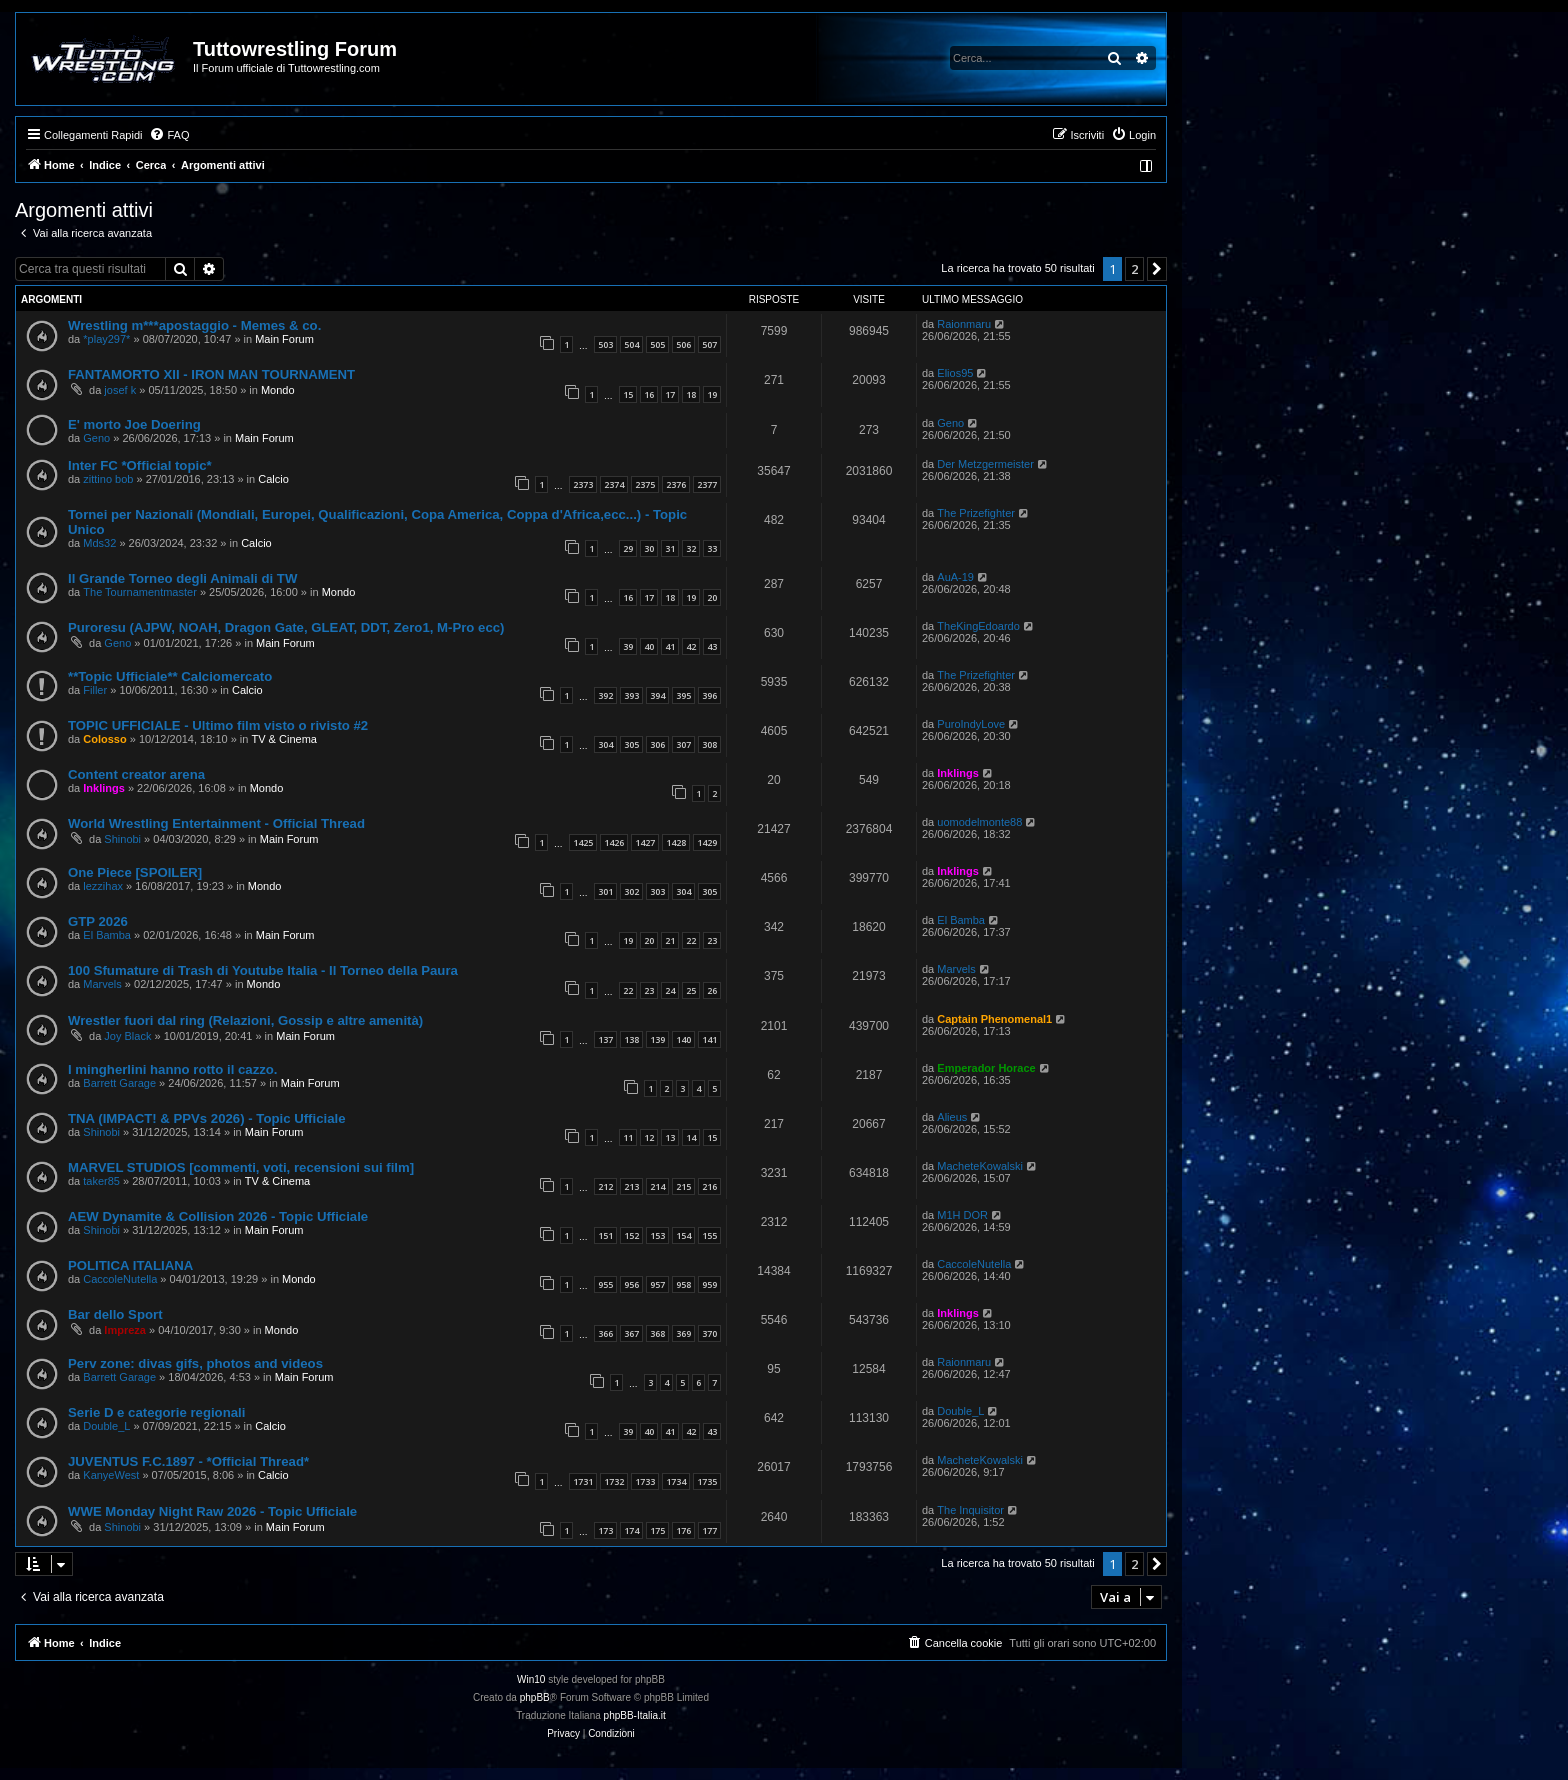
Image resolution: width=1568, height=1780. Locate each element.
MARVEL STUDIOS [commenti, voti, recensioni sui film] (241, 1167)
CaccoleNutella (120, 1279)
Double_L (106, 1426)
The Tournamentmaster (140, 592)
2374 (614, 484)
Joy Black (127, 1036)
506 (683, 344)
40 (649, 646)
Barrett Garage (119, 1083)
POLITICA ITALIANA (130, 1265)
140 (683, 1039)
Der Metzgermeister (985, 464)
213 (631, 1186)
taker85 (101, 1181)
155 (709, 1235)
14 (691, 1137)
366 (605, 1333)
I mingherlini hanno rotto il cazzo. (173, 1069)
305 (631, 744)
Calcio (273, 479)
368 (657, 1333)
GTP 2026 (98, 921)
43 (712, 646)
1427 (645, 842)
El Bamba (107, 935)
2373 (583, 484)
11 (628, 1137)
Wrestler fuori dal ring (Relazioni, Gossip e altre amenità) (245, 1020)
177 (709, 1530)
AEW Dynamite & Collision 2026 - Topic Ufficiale (218, 1216)
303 (657, 891)
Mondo (278, 390)
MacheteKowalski (980, 1166)
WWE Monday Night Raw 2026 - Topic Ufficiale (212, 1511)
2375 (645, 484)
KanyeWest (111, 1475)
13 (670, 1137)
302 (631, 891)
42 (691, 646)
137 (605, 1039)
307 (683, 744)
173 (605, 1530)
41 (670, 646)
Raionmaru (964, 324)
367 (631, 1333)
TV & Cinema (284, 739)
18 (691, 394)
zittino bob (108, 479)
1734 (676, 1481)
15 (628, 394)
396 (709, 695)
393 (631, 695)
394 (657, 695)
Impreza (125, 1330)
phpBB (535, 1697)
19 (712, 394)
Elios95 (955, 373)
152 (631, 1235)
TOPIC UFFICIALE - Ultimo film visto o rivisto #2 (218, 725)
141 (709, 1039)
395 (683, 695)
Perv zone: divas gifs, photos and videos (195, 1363)
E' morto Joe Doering (134, 424)
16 (649, 394)
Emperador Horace (986, 1068)
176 (683, 1530)
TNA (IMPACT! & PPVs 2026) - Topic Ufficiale (206, 1118)
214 (657, 1186)
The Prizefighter (976, 513)
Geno (96, 438)
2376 (676, 484)
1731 (583, 1481)
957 (657, 1284)
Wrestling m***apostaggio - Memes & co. (194, 325)
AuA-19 (955, 577)
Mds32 (99, 543)
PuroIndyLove (971, 724)
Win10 (531, 1679)
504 (631, 344)
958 (683, 1284)
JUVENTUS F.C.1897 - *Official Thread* (188, 1461)
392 (605, 695)
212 (605, 1186)
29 (628, 548)
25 (691, 990)
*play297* (106, 339)
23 (712, 940)
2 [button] (1134, 269)
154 (683, 1235)
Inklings (104, 788)
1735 (707, 1481)
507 (709, 344)
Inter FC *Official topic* (140, 465)
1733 (645, 1481)
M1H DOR (962, 1215)
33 (712, 548)
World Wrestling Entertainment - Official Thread (216, 823)
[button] (1157, 269)
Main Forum (284, 339)
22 (691, 940)
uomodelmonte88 (979, 822)
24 (670, 990)
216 (709, 1186)
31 (670, 548)
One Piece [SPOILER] (135, 872)
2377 (707, 484)
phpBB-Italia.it (635, 1715)
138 (631, 1039)
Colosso (104, 739)
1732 (614, 1481)
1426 (614, 842)
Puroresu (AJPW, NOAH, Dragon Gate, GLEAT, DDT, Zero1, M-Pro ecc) (286, 627)
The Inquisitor (970, 1510)
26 (712, 990)
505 (657, 344)
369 (683, 1333)
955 (605, 1284)
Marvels (102, 984)
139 (657, 1039)
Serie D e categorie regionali (156, 1412)
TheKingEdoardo (978, 626)
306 (657, 744)
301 (605, 891)
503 (605, 344)
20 (712, 597)
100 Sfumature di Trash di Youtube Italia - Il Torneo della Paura (263, 970)
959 (709, 1284)
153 (657, 1235)
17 (670, 394)
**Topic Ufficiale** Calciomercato (170, 676)
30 (649, 548)
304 (605, 744)
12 (649, 1137)
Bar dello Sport (115, 1314)
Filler (95, 690)
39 (628, 646)
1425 (583, 842)
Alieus (952, 1117)
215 (683, 1186)
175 (657, 1530)
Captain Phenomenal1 (994, 1019)
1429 (707, 842)
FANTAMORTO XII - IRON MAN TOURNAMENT (211, 374)
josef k (120, 390)
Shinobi (122, 839)
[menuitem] (169, 135)
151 (605, 1235)
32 (691, 548)
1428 (676, 842)
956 (631, 1284)
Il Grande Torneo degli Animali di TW (182, 578)
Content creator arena (136, 774)
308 (709, 744)
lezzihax (103, 886)
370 (709, 1333)
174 (631, 1530)
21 (670, 940)
